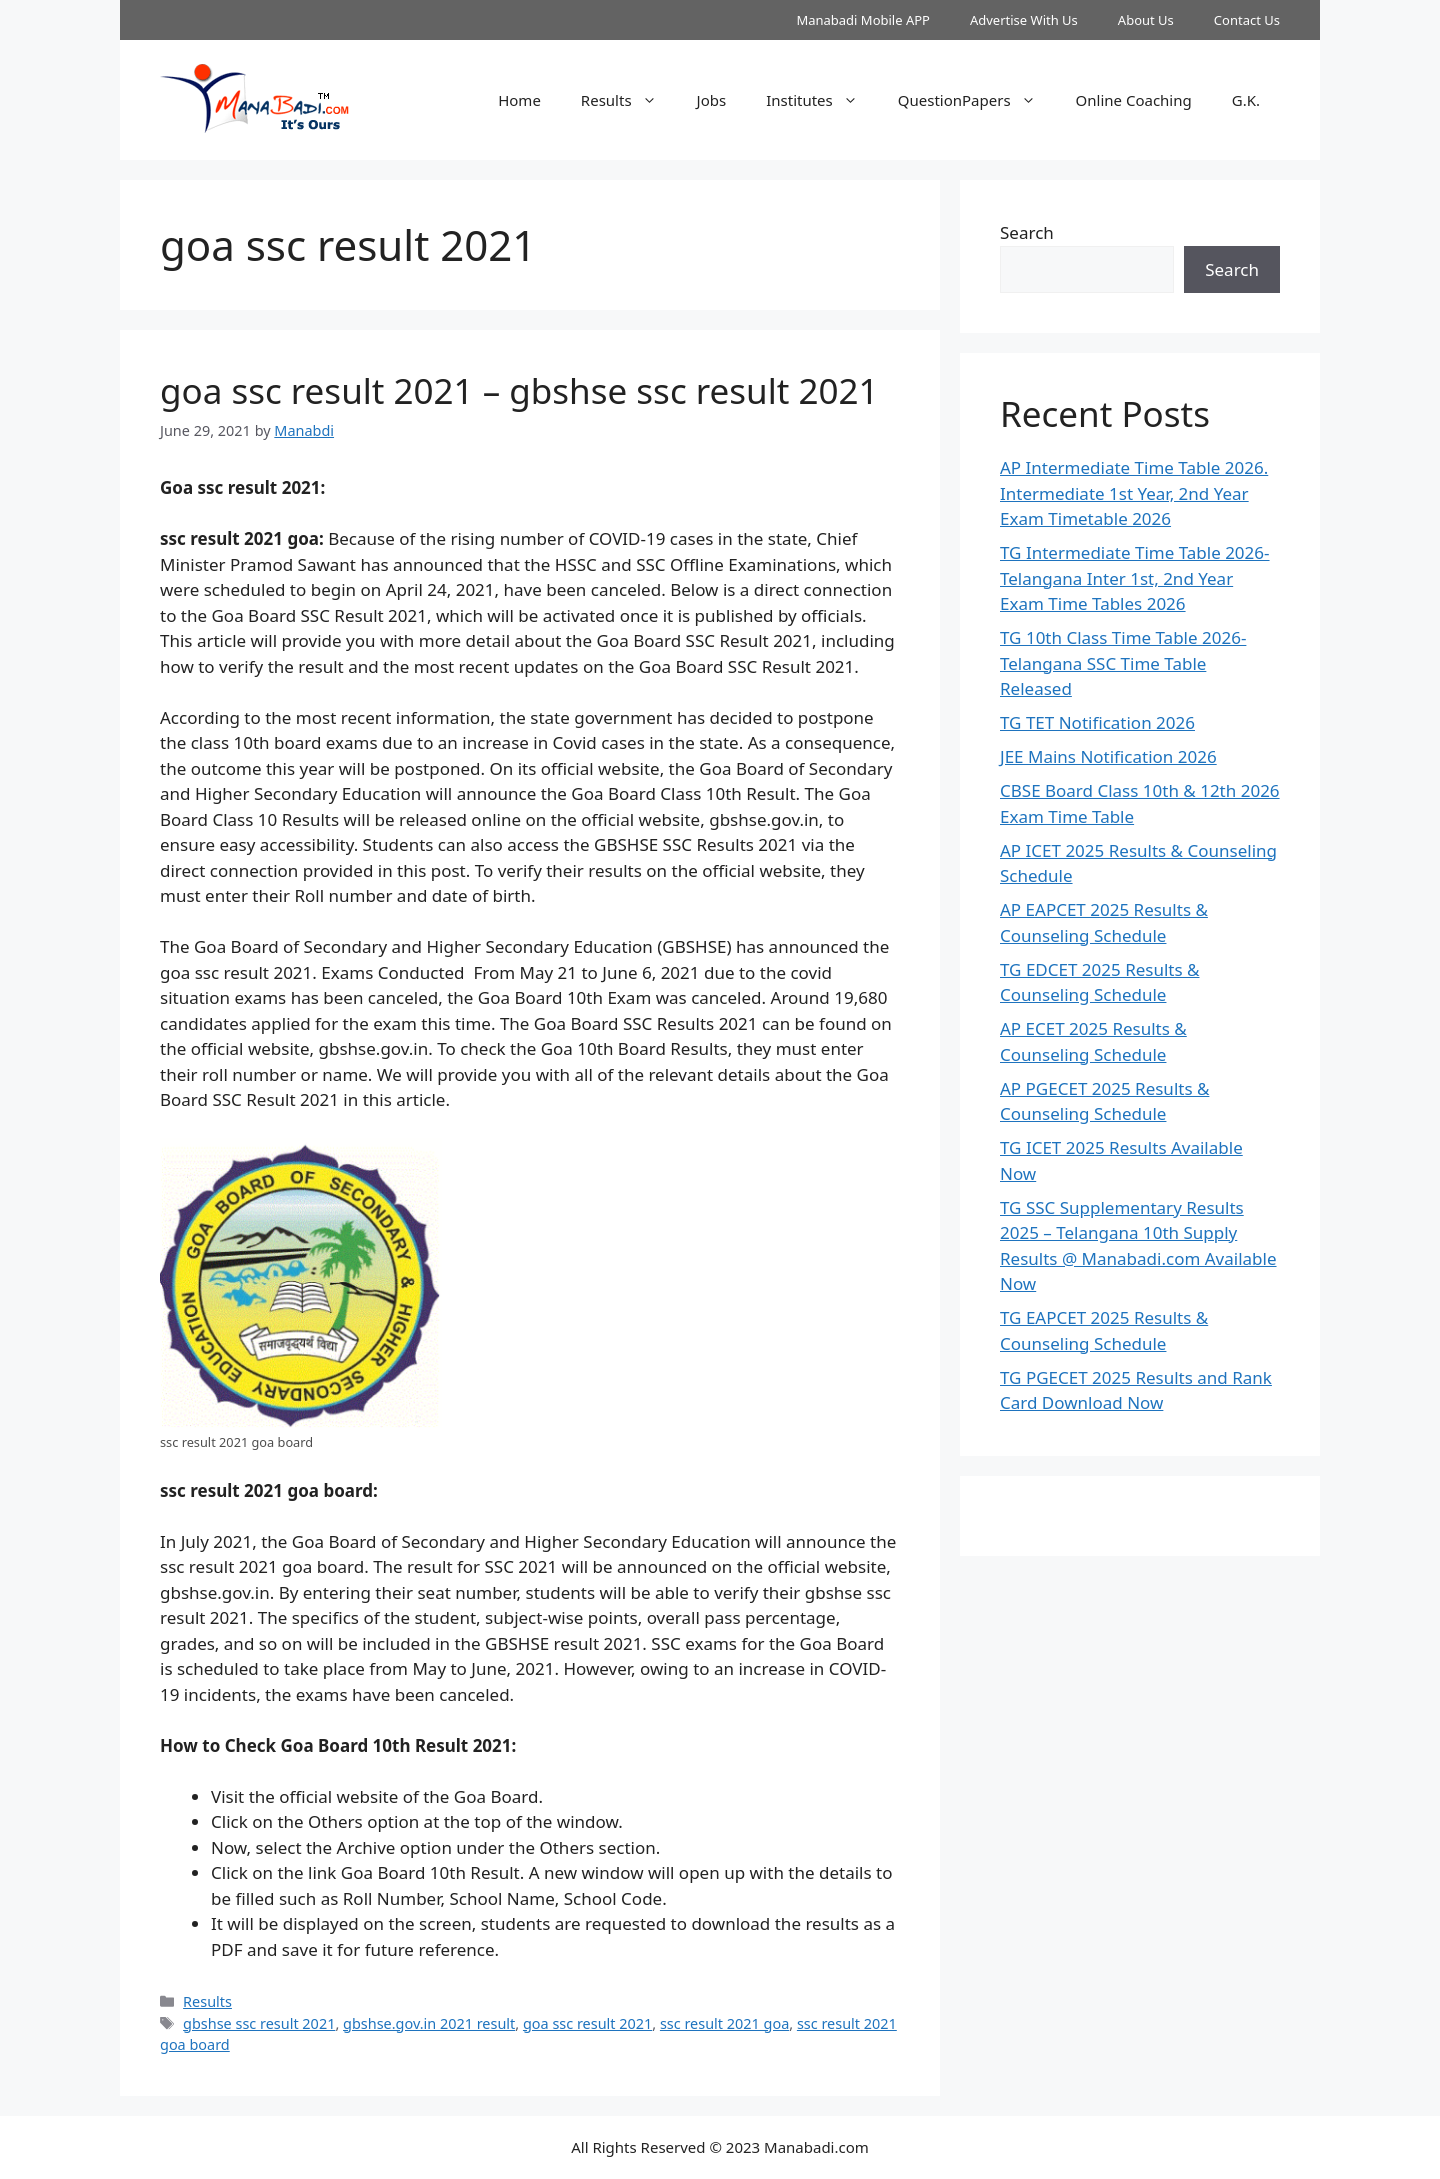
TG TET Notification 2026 (1097, 722)
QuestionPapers (977, 100)
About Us (1146, 20)
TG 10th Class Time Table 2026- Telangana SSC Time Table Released (1123, 663)
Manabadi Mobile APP (863, 20)
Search (1027, 232)
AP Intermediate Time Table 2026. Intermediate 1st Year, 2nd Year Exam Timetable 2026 (1134, 493)
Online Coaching (1134, 100)
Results (629, 100)
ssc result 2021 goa (724, 2023)
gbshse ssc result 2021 (259, 2023)
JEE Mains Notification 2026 (1108, 756)
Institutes (822, 100)
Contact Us (1247, 20)
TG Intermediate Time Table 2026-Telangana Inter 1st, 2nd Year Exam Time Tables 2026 (1135, 578)
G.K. (1246, 100)
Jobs (712, 100)
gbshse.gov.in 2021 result (429, 2023)
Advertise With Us (1024, 20)
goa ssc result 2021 (587, 2023)
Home (519, 100)
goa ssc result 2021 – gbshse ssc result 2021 (519, 390)
